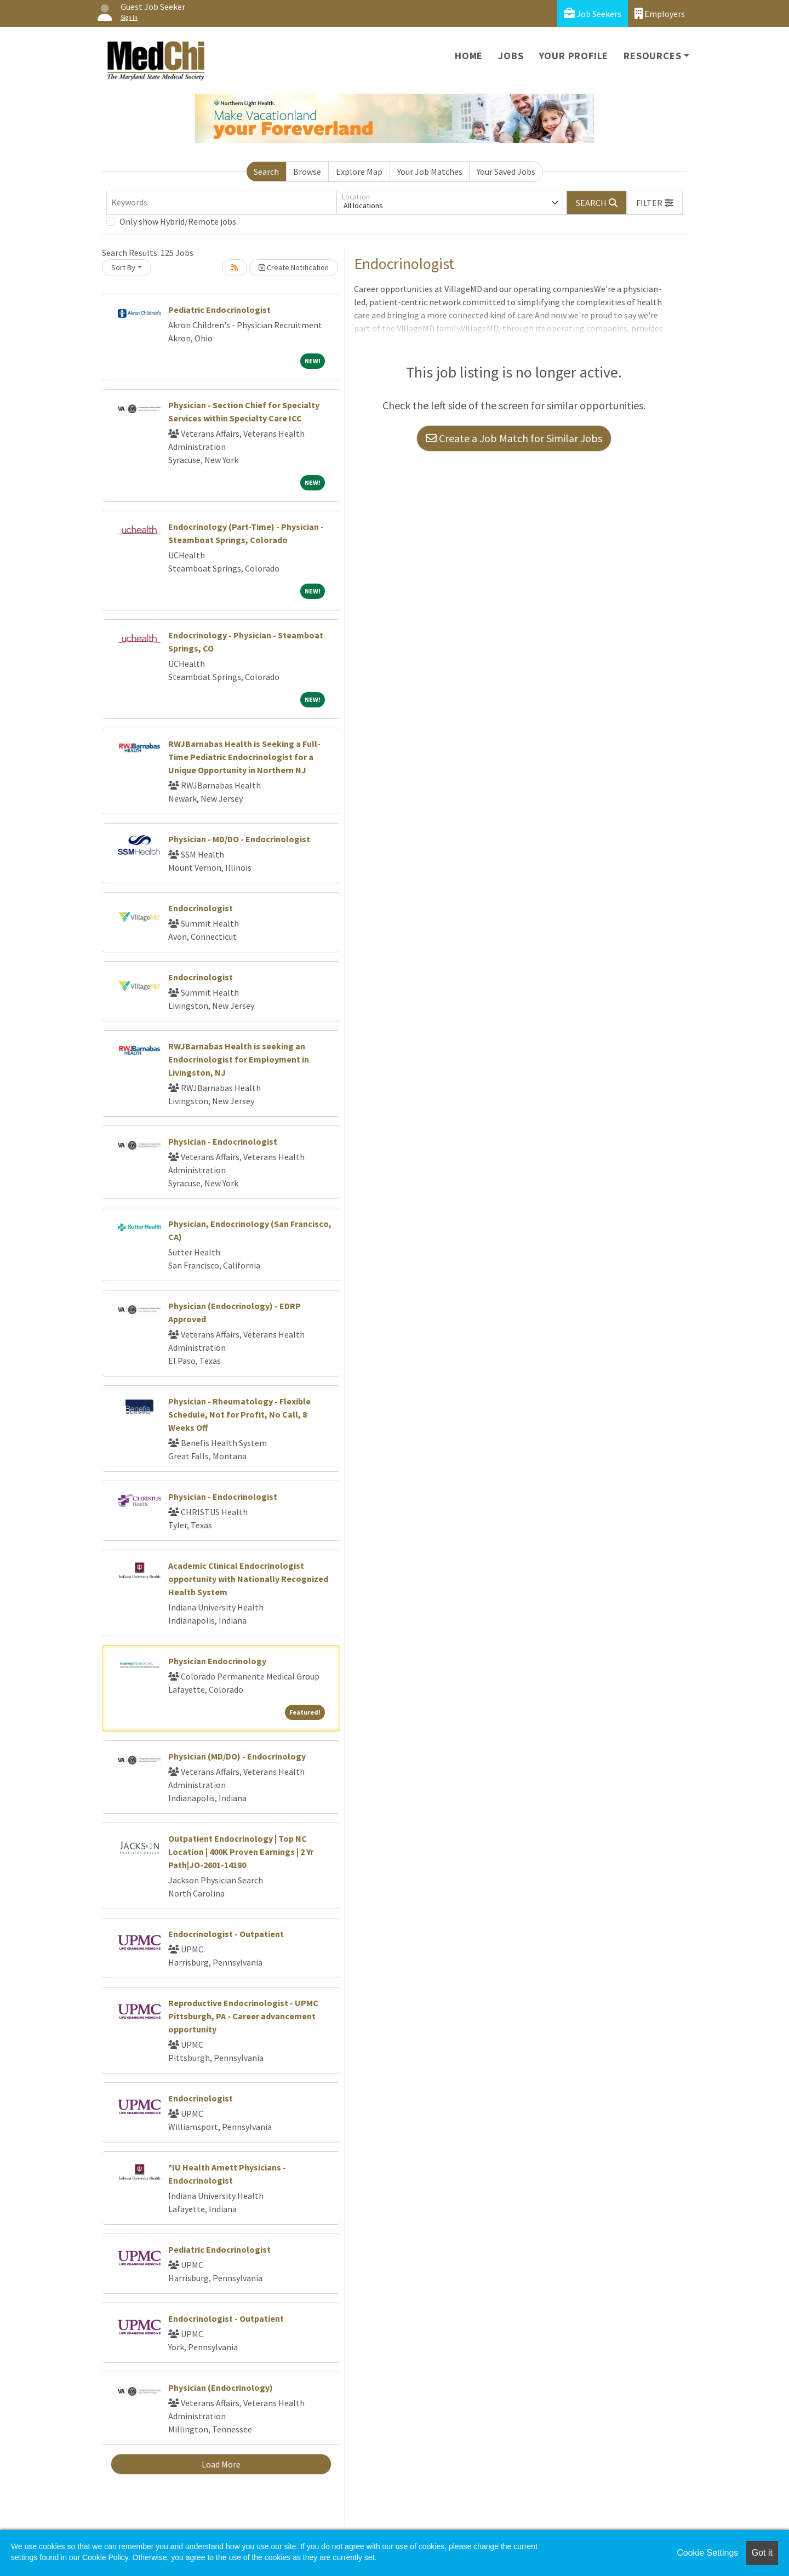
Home (469, 55)
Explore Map (359, 171)
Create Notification (294, 267)
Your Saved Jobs (506, 171)
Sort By (123, 267)
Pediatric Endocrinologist (219, 309)
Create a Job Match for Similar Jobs (514, 438)
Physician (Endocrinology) (220, 2387)
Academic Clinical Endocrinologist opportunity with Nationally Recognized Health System (248, 1578)
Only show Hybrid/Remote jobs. (178, 221)
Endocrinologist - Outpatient (226, 1933)
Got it (762, 2552)
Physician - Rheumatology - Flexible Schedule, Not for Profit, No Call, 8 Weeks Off (239, 1414)
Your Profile (574, 55)
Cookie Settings (707, 2552)
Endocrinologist (200, 908)
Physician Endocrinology (217, 1660)
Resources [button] (652, 55)
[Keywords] (221, 203)
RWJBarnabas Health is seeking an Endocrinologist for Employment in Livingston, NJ (238, 1059)
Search (266, 171)
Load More (221, 2464)
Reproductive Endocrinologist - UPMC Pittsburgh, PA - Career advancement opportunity (243, 2016)
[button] (655, 203)
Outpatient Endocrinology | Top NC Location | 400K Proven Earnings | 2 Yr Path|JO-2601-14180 (240, 1851)
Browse (307, 171)
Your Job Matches (429, 171)
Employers (659, 13)
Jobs (510, 55)
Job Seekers (592, 13)
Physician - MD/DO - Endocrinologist (239, 838)
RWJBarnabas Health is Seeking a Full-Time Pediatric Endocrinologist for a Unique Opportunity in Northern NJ (244, 756)
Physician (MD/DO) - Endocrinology (237, 1756)
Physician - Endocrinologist (222, 1141)
